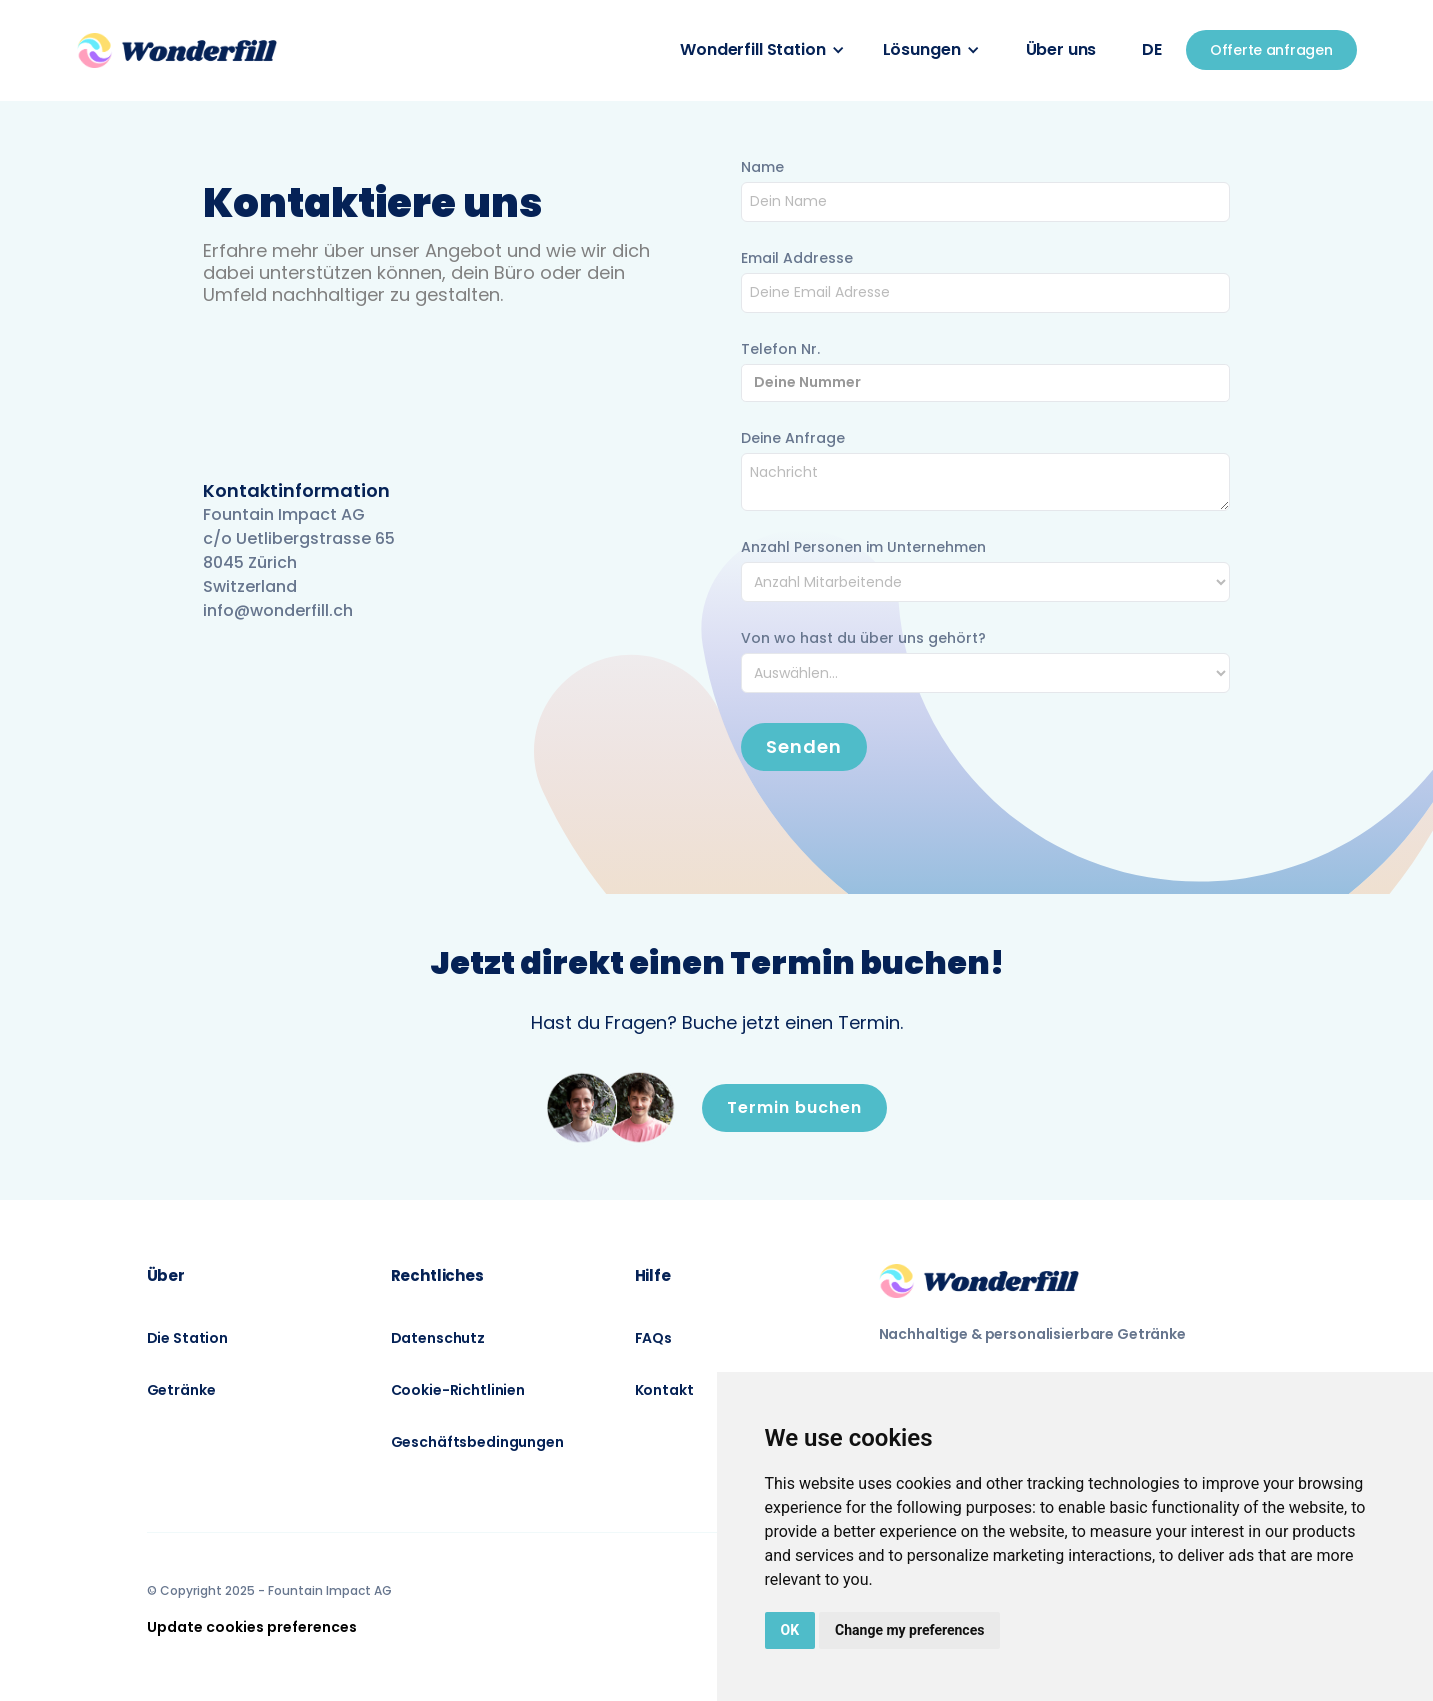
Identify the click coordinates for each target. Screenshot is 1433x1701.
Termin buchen (794, 1107)
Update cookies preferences (252, 1627)
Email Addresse (797, 258)
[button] (762, 50)
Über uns (1061, 49)
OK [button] (790, 1630)
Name (762, 167)
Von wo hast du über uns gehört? (863, 638)
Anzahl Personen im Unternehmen (863, 547)
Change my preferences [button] (909, 1630)
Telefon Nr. (780, 349)
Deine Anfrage (793, 438)
